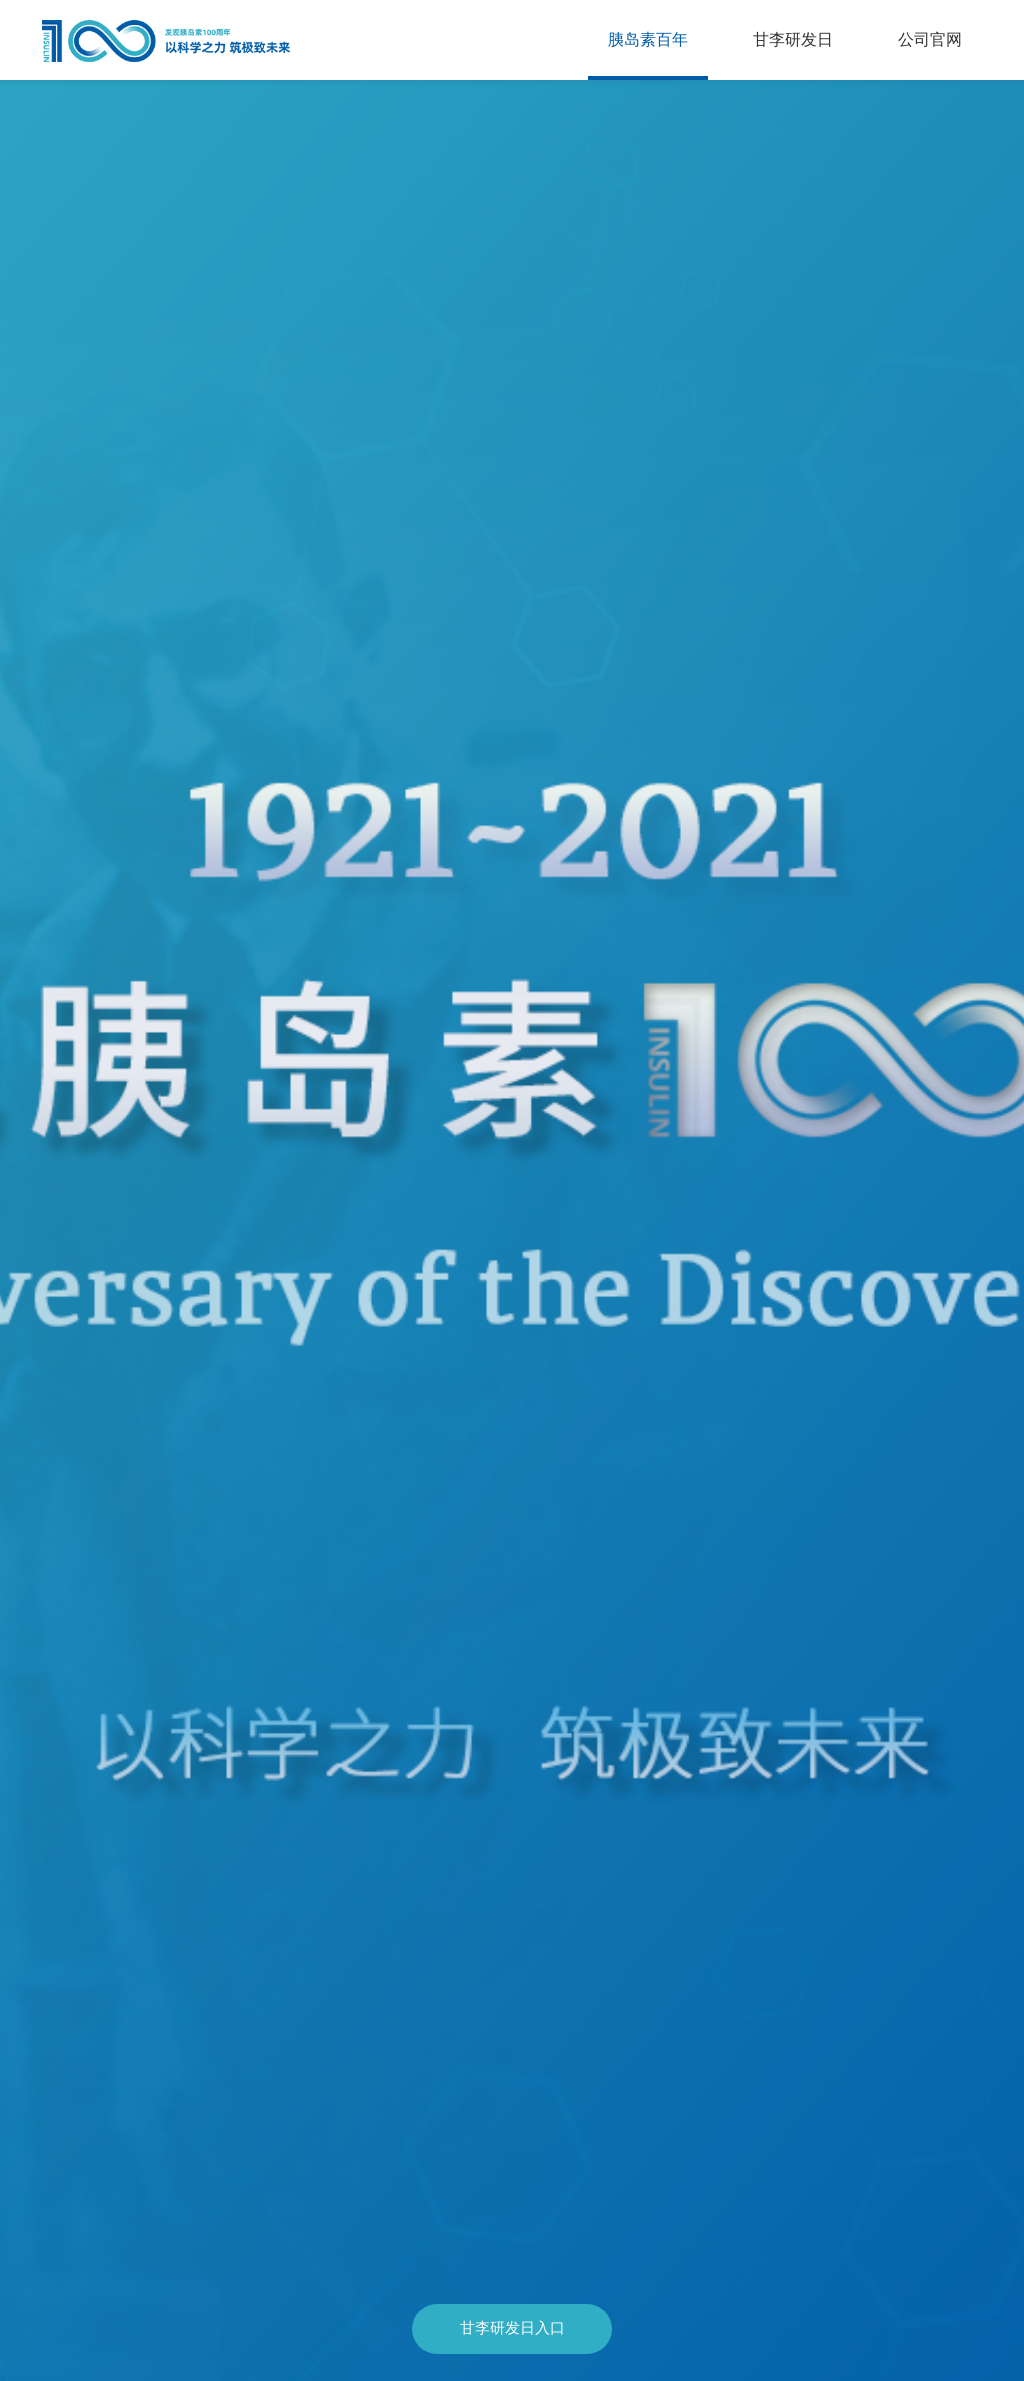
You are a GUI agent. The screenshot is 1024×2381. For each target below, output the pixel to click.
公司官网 (930, 39)
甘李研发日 (793, 39)
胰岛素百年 (648, 39)
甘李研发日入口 (512, 2328)
